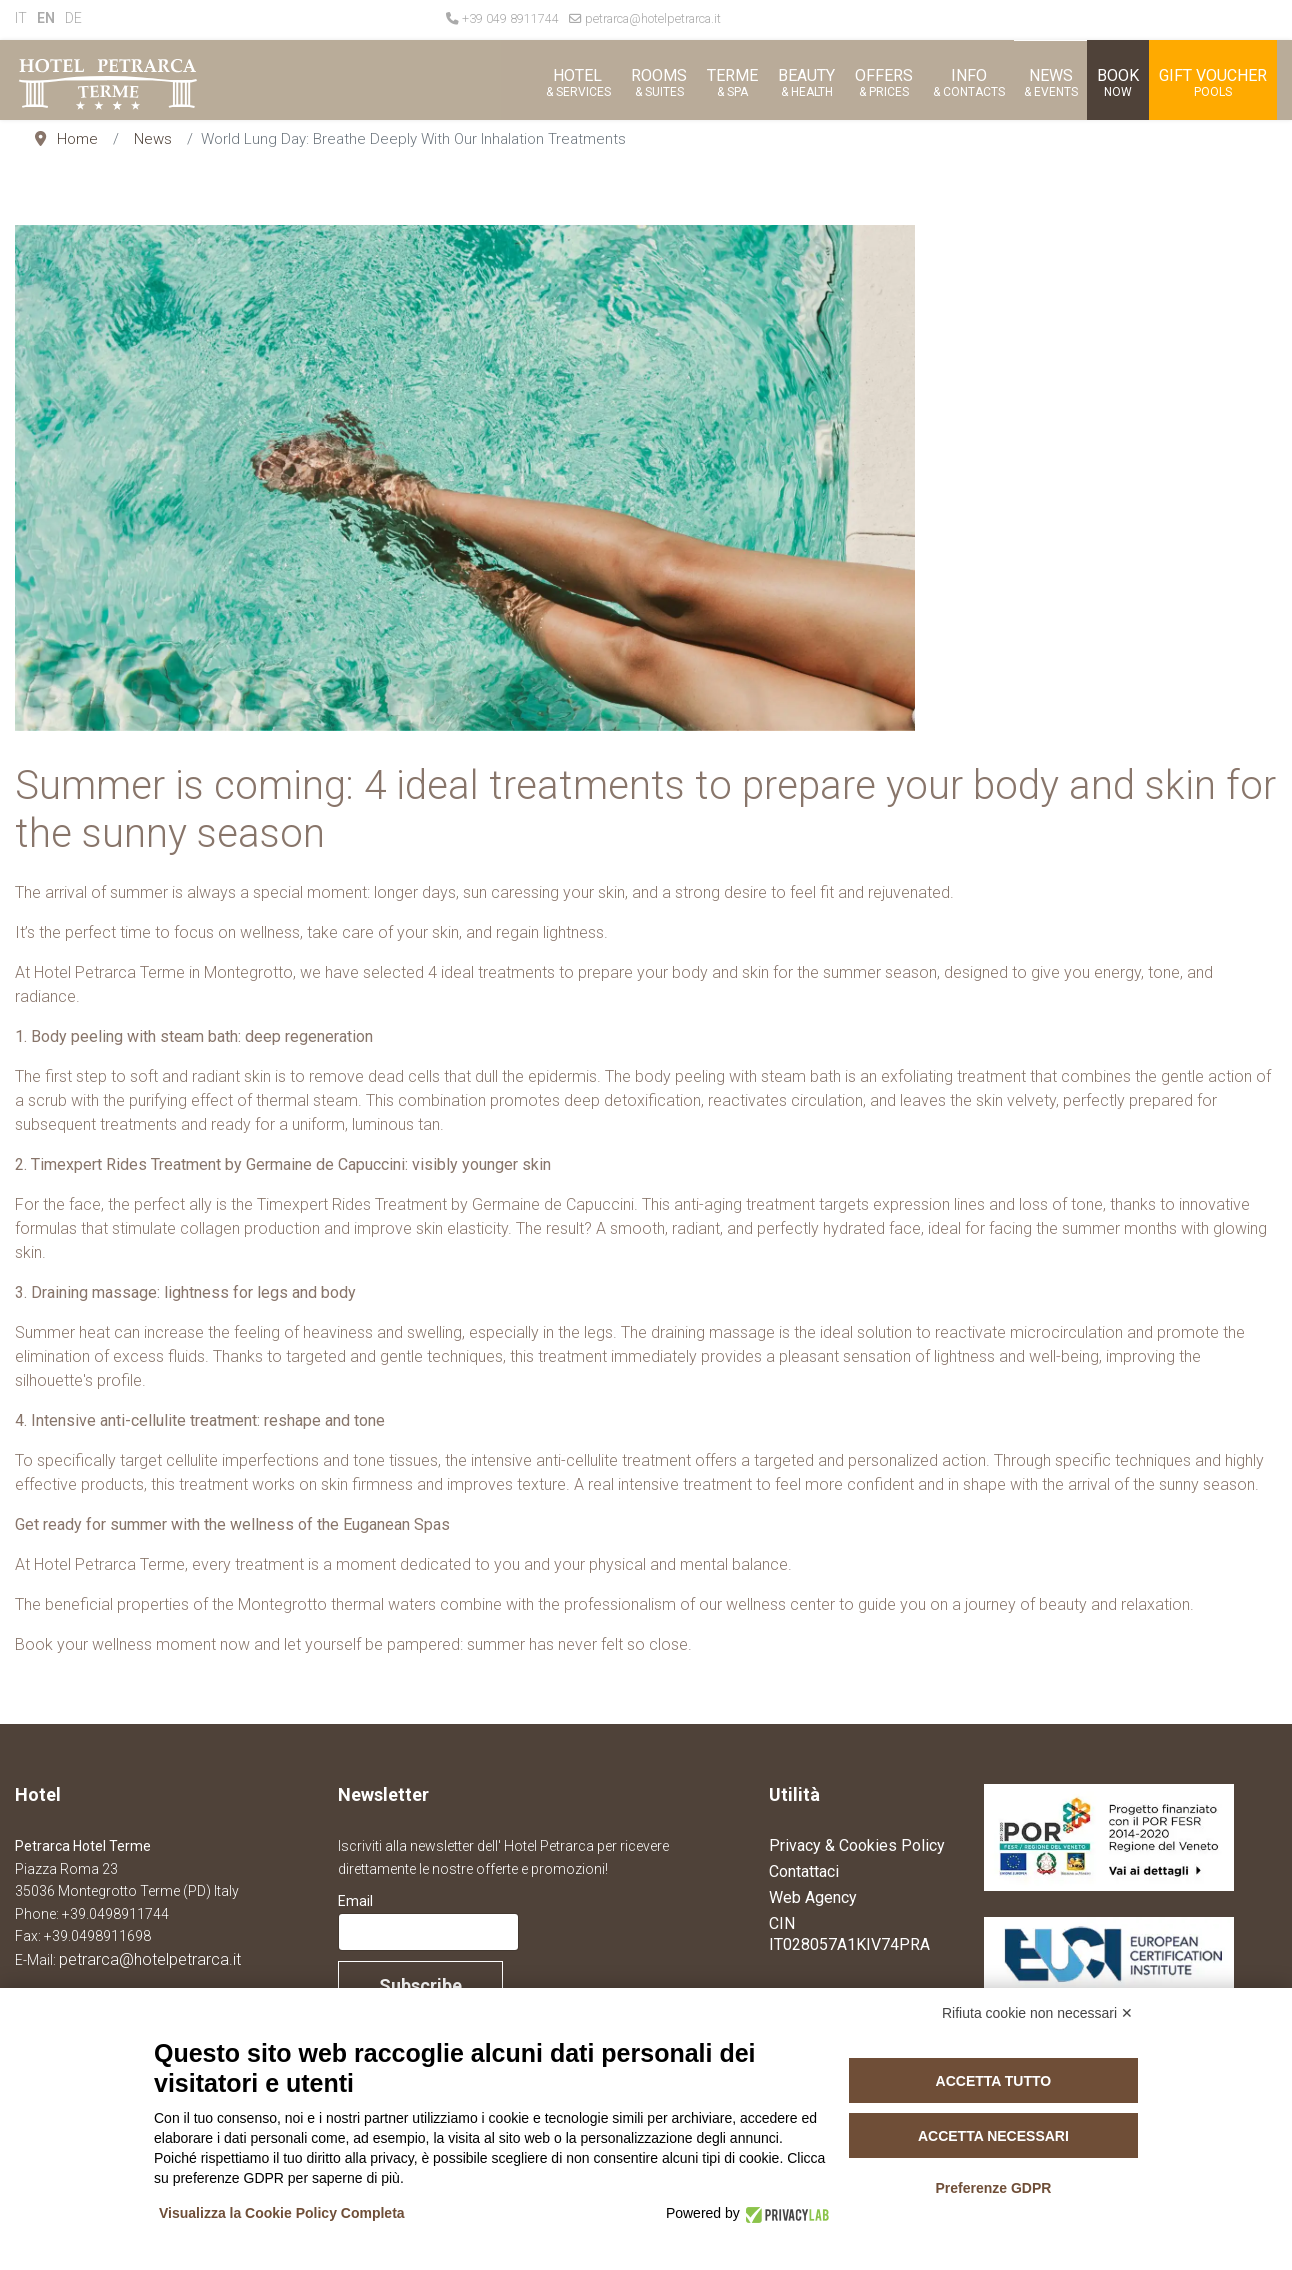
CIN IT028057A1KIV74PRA (849, 1934)
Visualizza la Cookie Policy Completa (282, 2213)
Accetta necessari (993, 2136)
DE (73, 18)
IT (21, 18)
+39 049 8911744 (510, 18)
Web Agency (813, 1897)
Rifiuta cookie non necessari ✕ (1037, 2013)
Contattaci (804, 1871)
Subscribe (420, 1985)
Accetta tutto (994, 2081)
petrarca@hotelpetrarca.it (653, 18)
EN (46, 18)
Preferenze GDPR (993, 2188)
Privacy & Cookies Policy (857, 1845)
